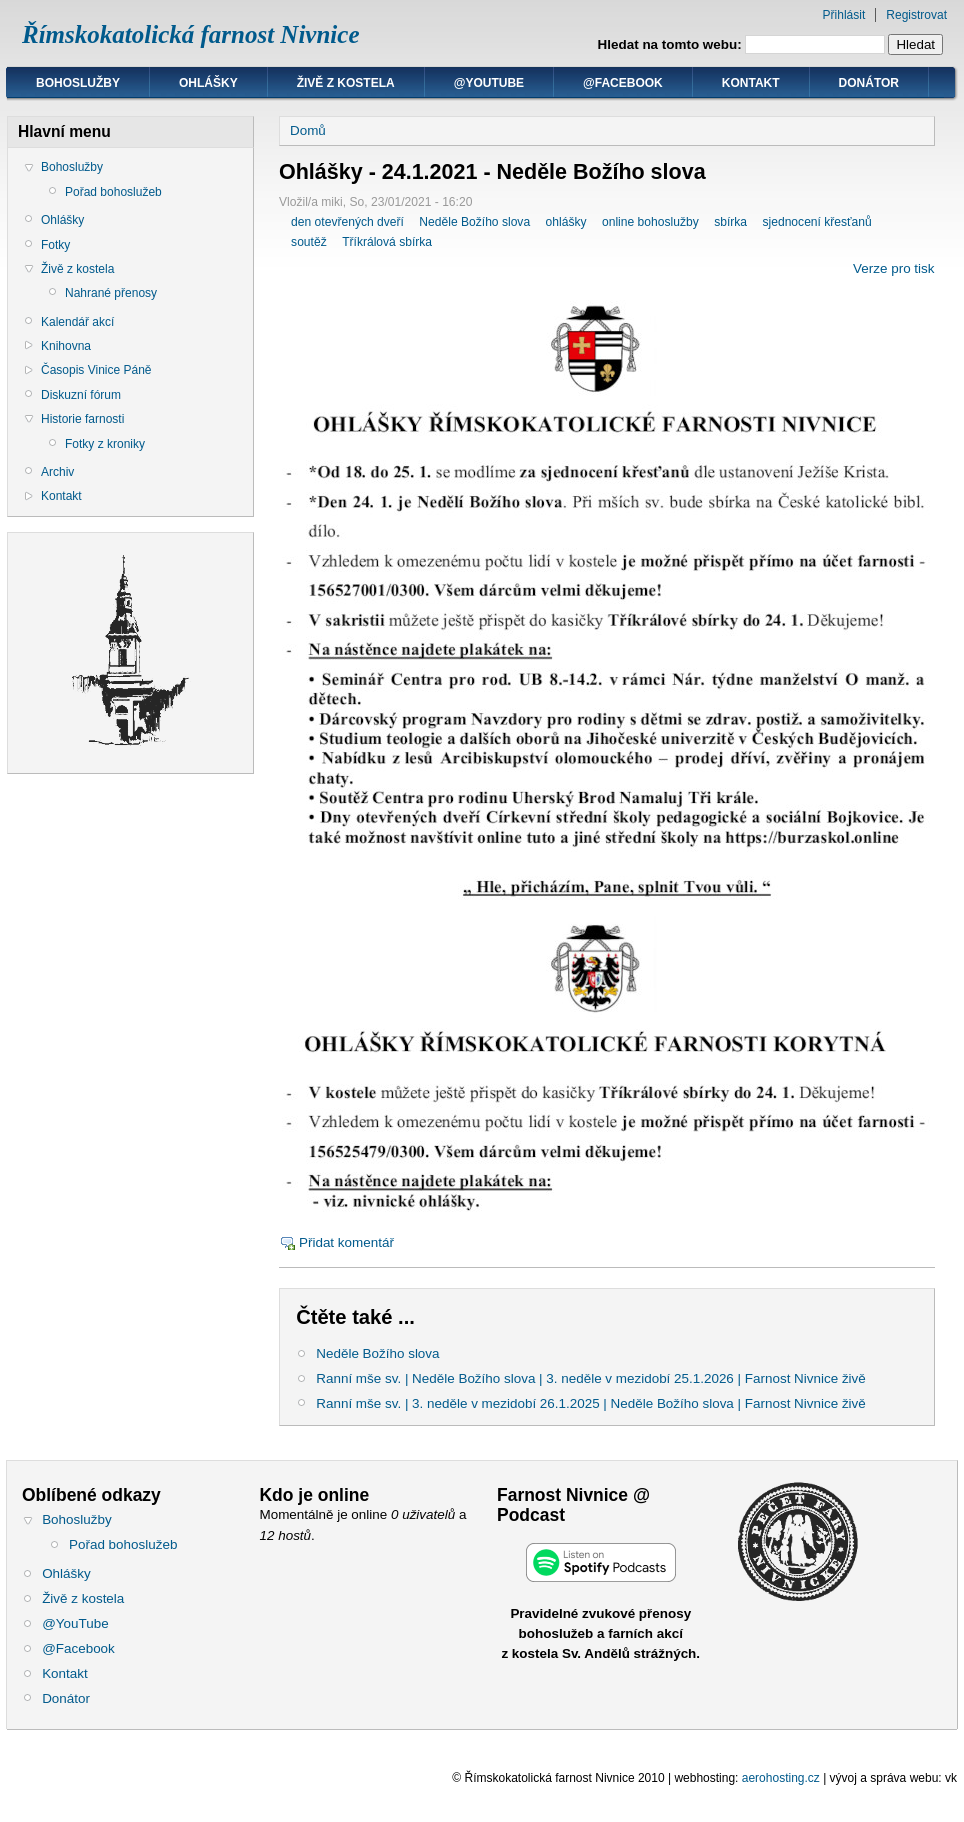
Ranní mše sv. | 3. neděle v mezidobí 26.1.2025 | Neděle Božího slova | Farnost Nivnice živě (591, 1403)
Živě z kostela (346, 83)
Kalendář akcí (77, 322)
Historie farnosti (82, 419)
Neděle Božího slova (474, 222)
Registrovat (916, 15)
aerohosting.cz (781, 1778)
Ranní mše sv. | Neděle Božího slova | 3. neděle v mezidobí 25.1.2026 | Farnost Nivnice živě (591, 1378)
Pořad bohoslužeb (113, 192)
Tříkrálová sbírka (387, 242)
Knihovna (66, 346)
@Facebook (623, 83)
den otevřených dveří (347, 222)
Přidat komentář (346, 1242)
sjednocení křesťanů (817, 222)
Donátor (869, 83)
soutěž (309, 242)
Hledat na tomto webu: (672, 44)
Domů (308, 130)
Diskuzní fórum (81, 395)
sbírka (730, 222)
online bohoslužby (650, 222)
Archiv (57, 472)
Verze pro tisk (893, 268)
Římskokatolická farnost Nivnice (191, 34)
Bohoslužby (78, 83)
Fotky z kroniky (105, 444)
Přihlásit (844, 15)
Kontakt (751, 83)
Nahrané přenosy (111, 293)
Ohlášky (208, 83)
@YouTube (489, 83)
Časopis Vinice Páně (96, 370)
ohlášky (566, 222)
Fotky (55, 245)
